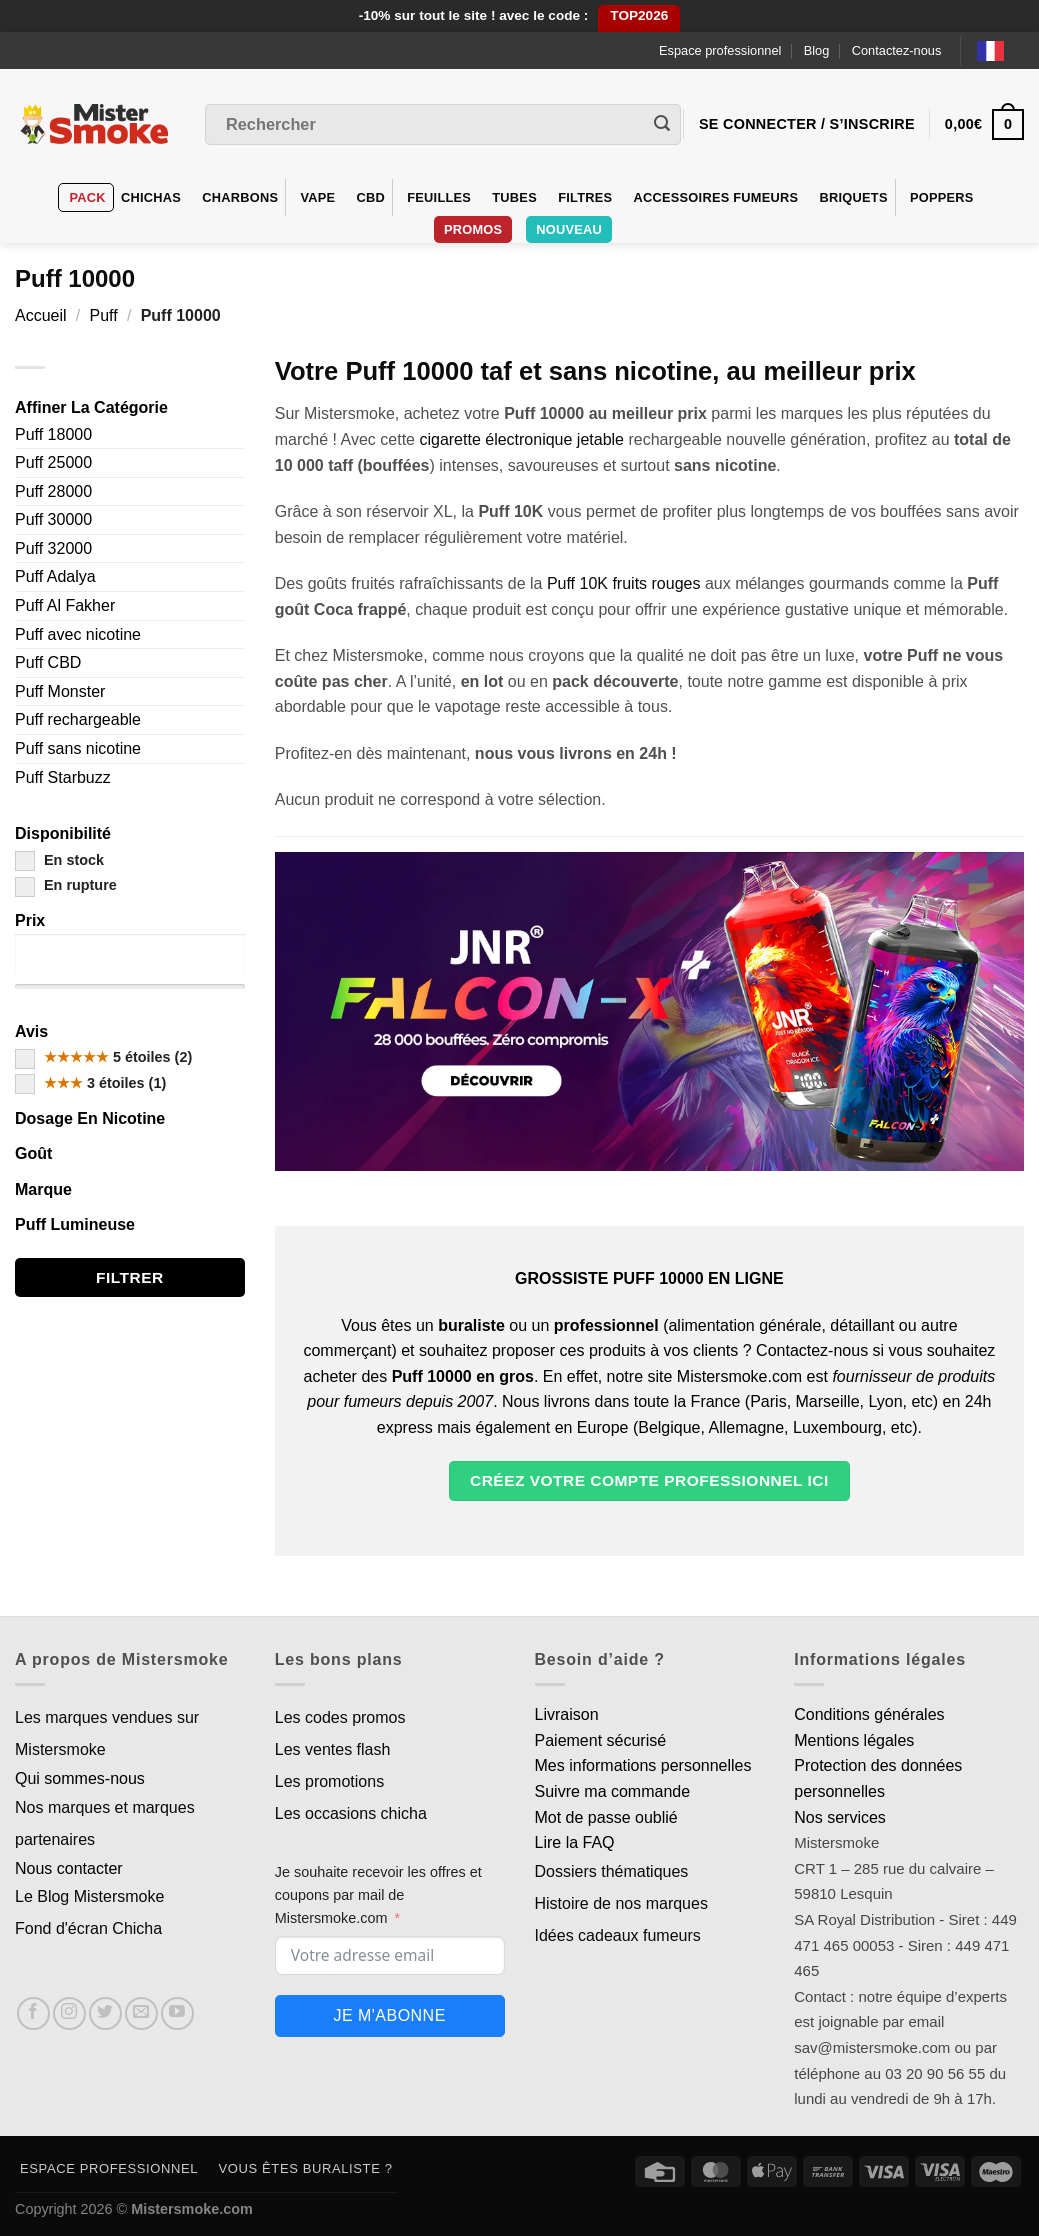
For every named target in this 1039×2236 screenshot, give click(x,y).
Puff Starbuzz (63, 777)
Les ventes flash (333, 1749)
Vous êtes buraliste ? (306, 2168)
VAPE (317, 197)
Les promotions (329, 1781)
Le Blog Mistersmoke (89, 1896)
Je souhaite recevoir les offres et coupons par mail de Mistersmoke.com (378, 1895)
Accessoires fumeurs (716, 197)
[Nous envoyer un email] (141, 2013)
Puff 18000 (53, 434)
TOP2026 (639, 15)
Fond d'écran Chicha (88, 1928)
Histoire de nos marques (621, 1903)
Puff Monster (60, 691)
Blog (817, 50)
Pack (87, 197)
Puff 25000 (53, 462)
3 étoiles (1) (90, 1083)
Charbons (240, 197)
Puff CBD (48, 662)
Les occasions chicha (351, 1813)
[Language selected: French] (1000, 50)
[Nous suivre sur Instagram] (69, 2013)
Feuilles (439, 197)
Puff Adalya (55, 576)
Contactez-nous (897, 50)
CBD (371, 197)
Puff (104, 315)
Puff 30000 (53, 519)
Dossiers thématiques (612, 1871)
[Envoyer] (662, 125)
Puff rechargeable (78, 719)
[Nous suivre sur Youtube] (177, 2013)
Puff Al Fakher (65, 605)
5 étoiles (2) (103, 1057)
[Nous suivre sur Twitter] (105, 2013)
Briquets (854, 197)
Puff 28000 (53, 491)
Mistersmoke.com (192, 2209)
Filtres (585, 197)
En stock (59, 860)
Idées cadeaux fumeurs (618, 1935)
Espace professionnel (720, 50)
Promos (473, 229)
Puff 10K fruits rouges (624, 583)
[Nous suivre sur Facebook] (33, 2013)
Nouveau (569, 229)
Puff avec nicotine (78, 634)
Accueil (41, 315)
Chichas (151, 197)
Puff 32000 (53, 548)
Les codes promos (340, 1717)
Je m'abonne (389, 2015)
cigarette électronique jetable (521, 439)
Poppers (942, 197)
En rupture (66, 885)
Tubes (514, 197)
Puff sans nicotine (78, 748)
